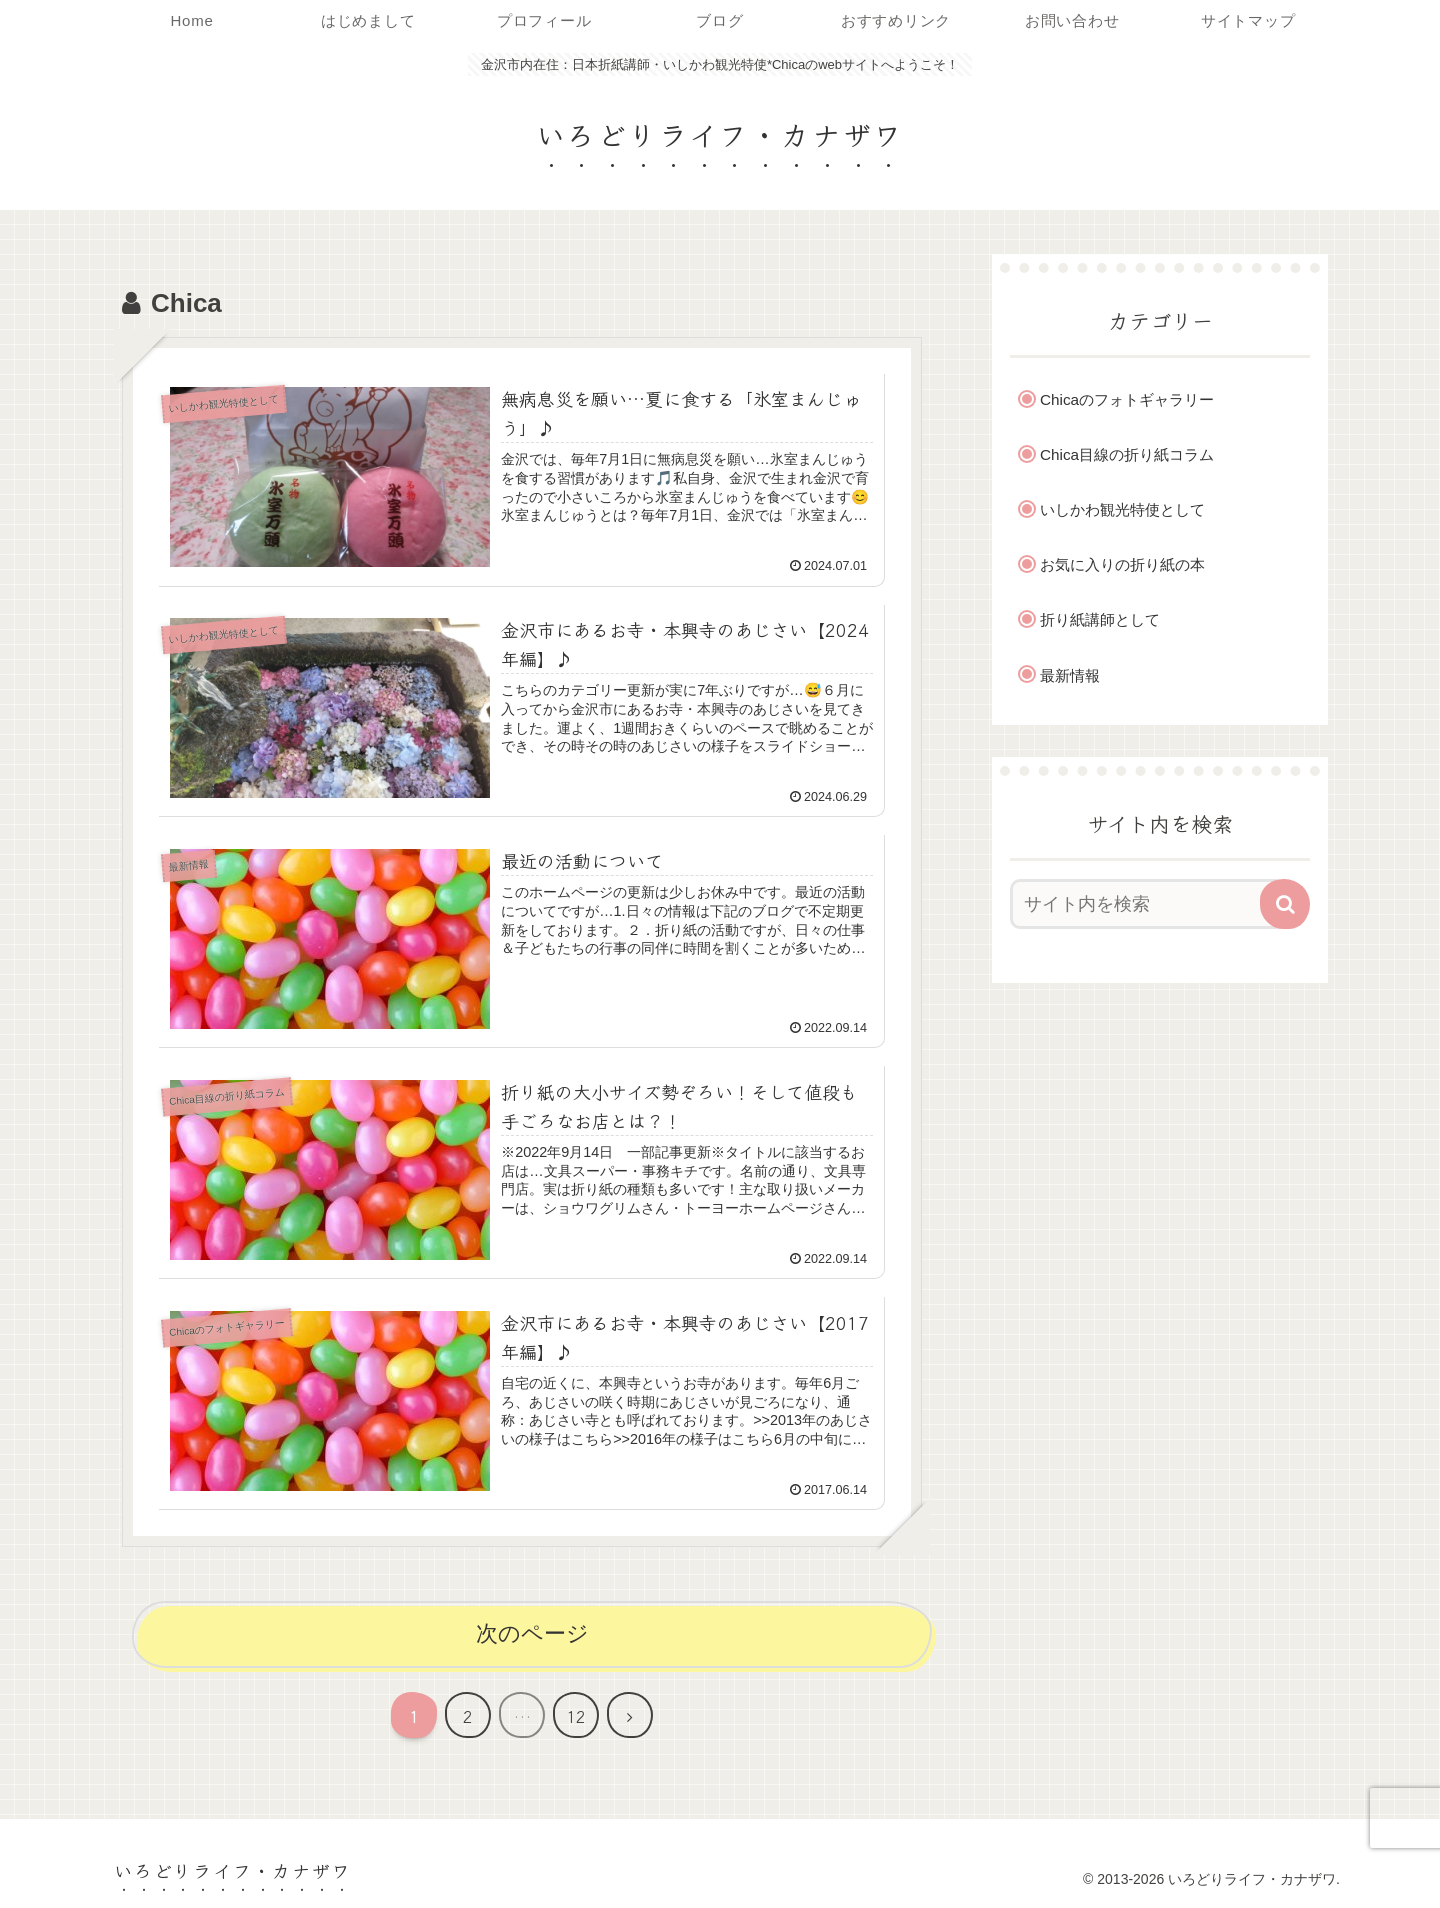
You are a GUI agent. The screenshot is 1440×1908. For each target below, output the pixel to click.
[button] (1285, 904)
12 (576, 1716)
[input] (1148, 904)
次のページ (532, 1633)
